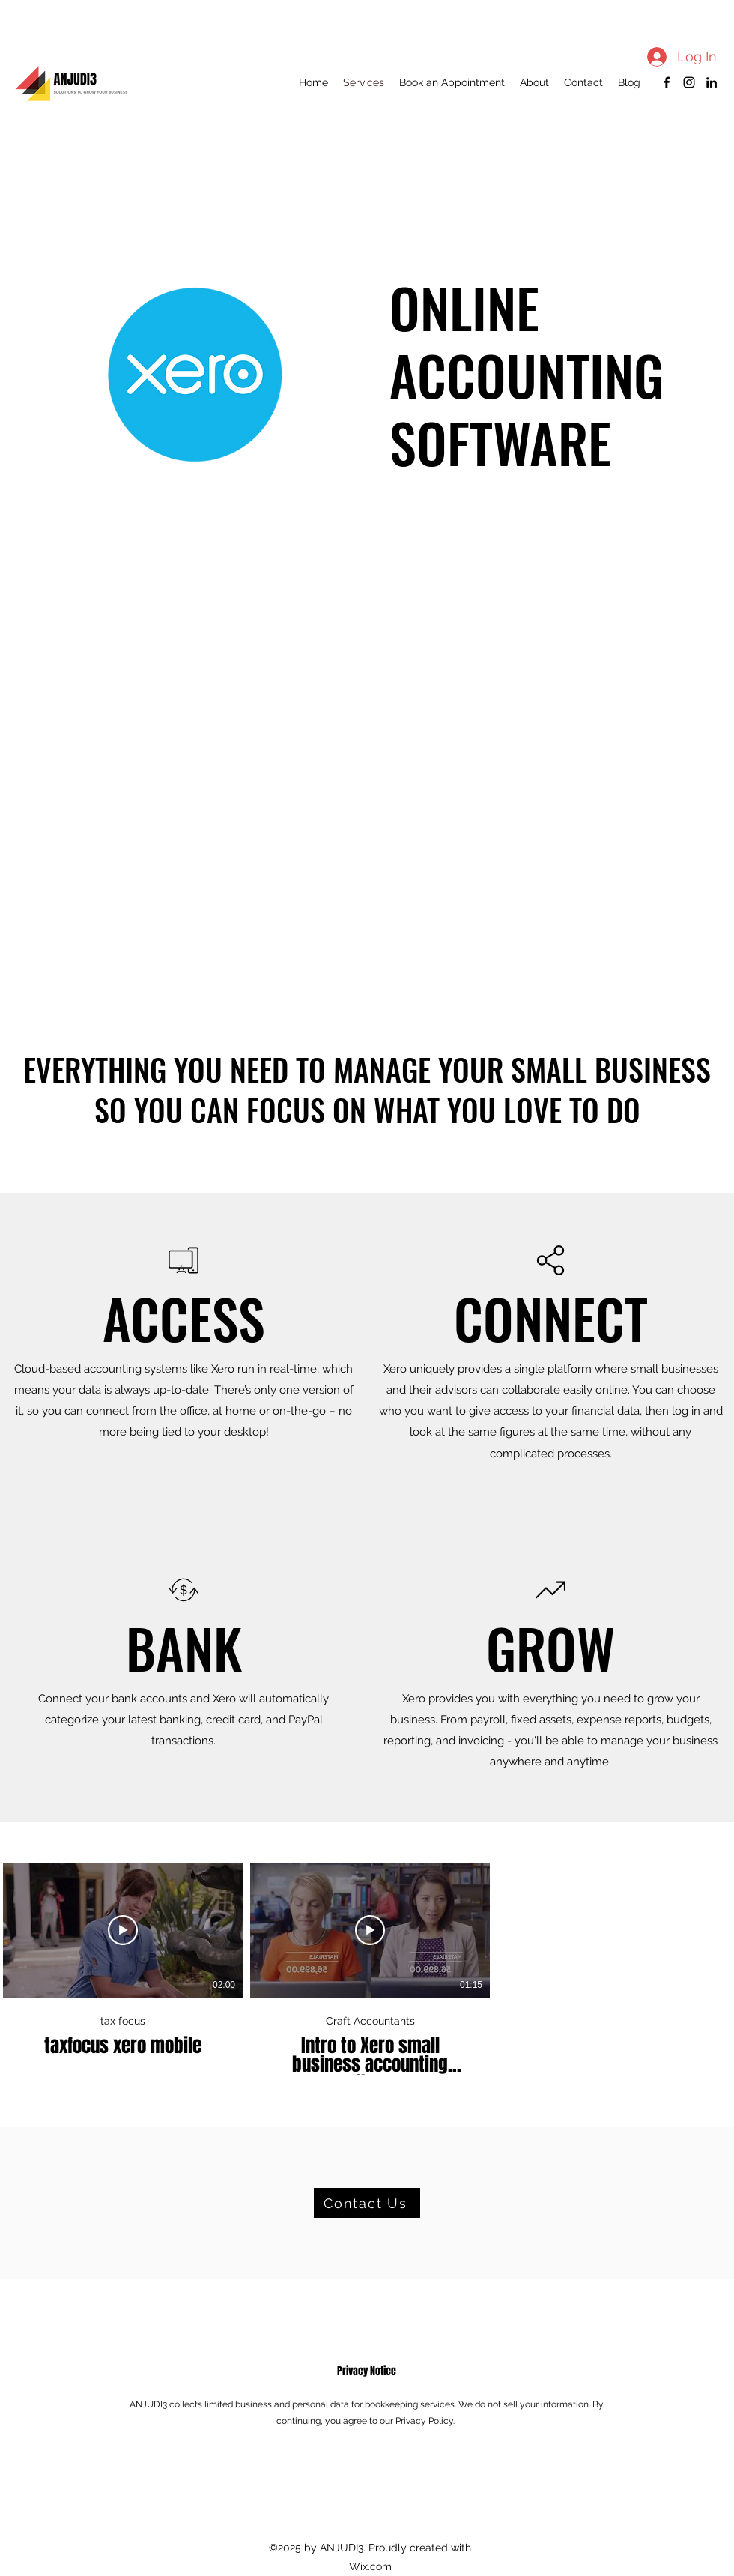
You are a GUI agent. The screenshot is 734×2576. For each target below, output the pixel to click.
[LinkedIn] (711, 82)
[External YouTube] (367, 794)
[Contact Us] (367, 2203)
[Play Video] (123, 1930)
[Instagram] (689, 82)
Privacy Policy (424, 2421)
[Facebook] (666, 82)
